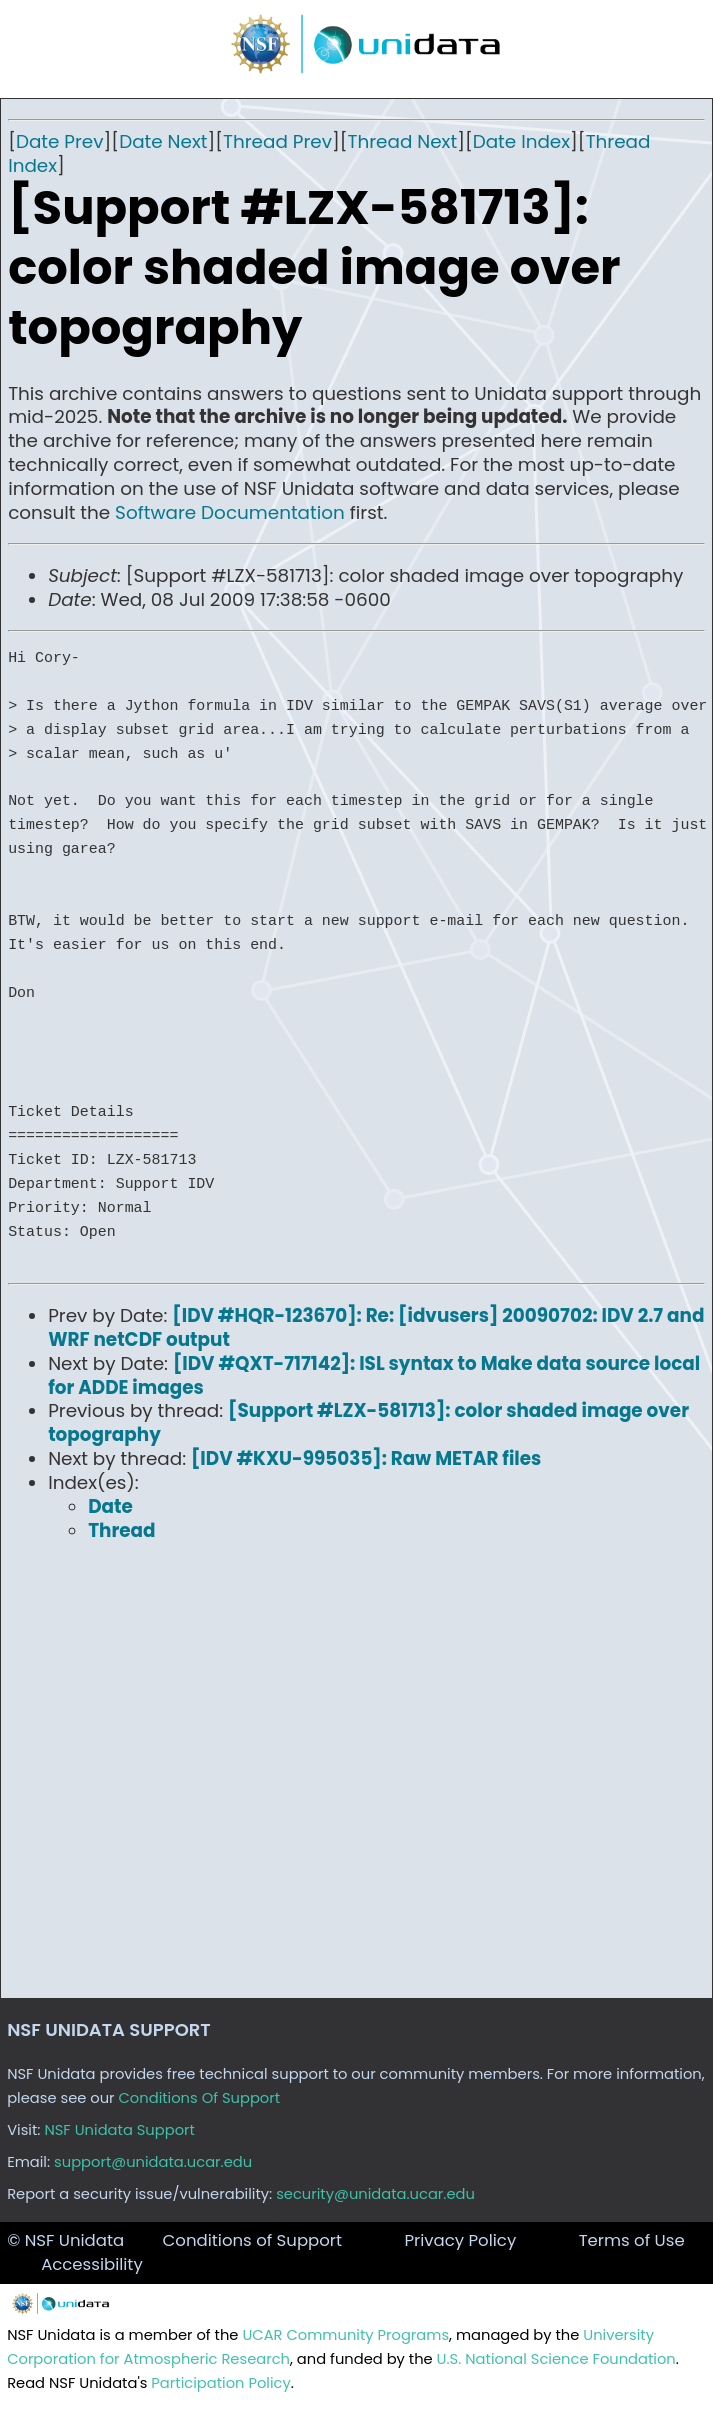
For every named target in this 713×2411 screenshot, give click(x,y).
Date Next (163, 141)
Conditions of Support (252, 2240)
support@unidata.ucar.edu (153, 2162)
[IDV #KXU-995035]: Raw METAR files (366, 1458)
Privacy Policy (460, 2240)
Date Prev (60, 141)
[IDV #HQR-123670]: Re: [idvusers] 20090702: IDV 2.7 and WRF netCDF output (376, 1327)
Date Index (521, 141)
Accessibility (92, 2264)
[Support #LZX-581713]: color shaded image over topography (368, 1422)
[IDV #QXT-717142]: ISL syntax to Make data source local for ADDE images (374, 1375)
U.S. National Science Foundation (556, 2359)
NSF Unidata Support (119, 2130)
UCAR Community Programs (345, 2335)
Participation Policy (220, 2383)
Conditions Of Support (200, 2098)
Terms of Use (632, 2240)
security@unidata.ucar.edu (375, 2194)
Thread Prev (277, 141)
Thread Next (403, 141)
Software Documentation (230, 512)
